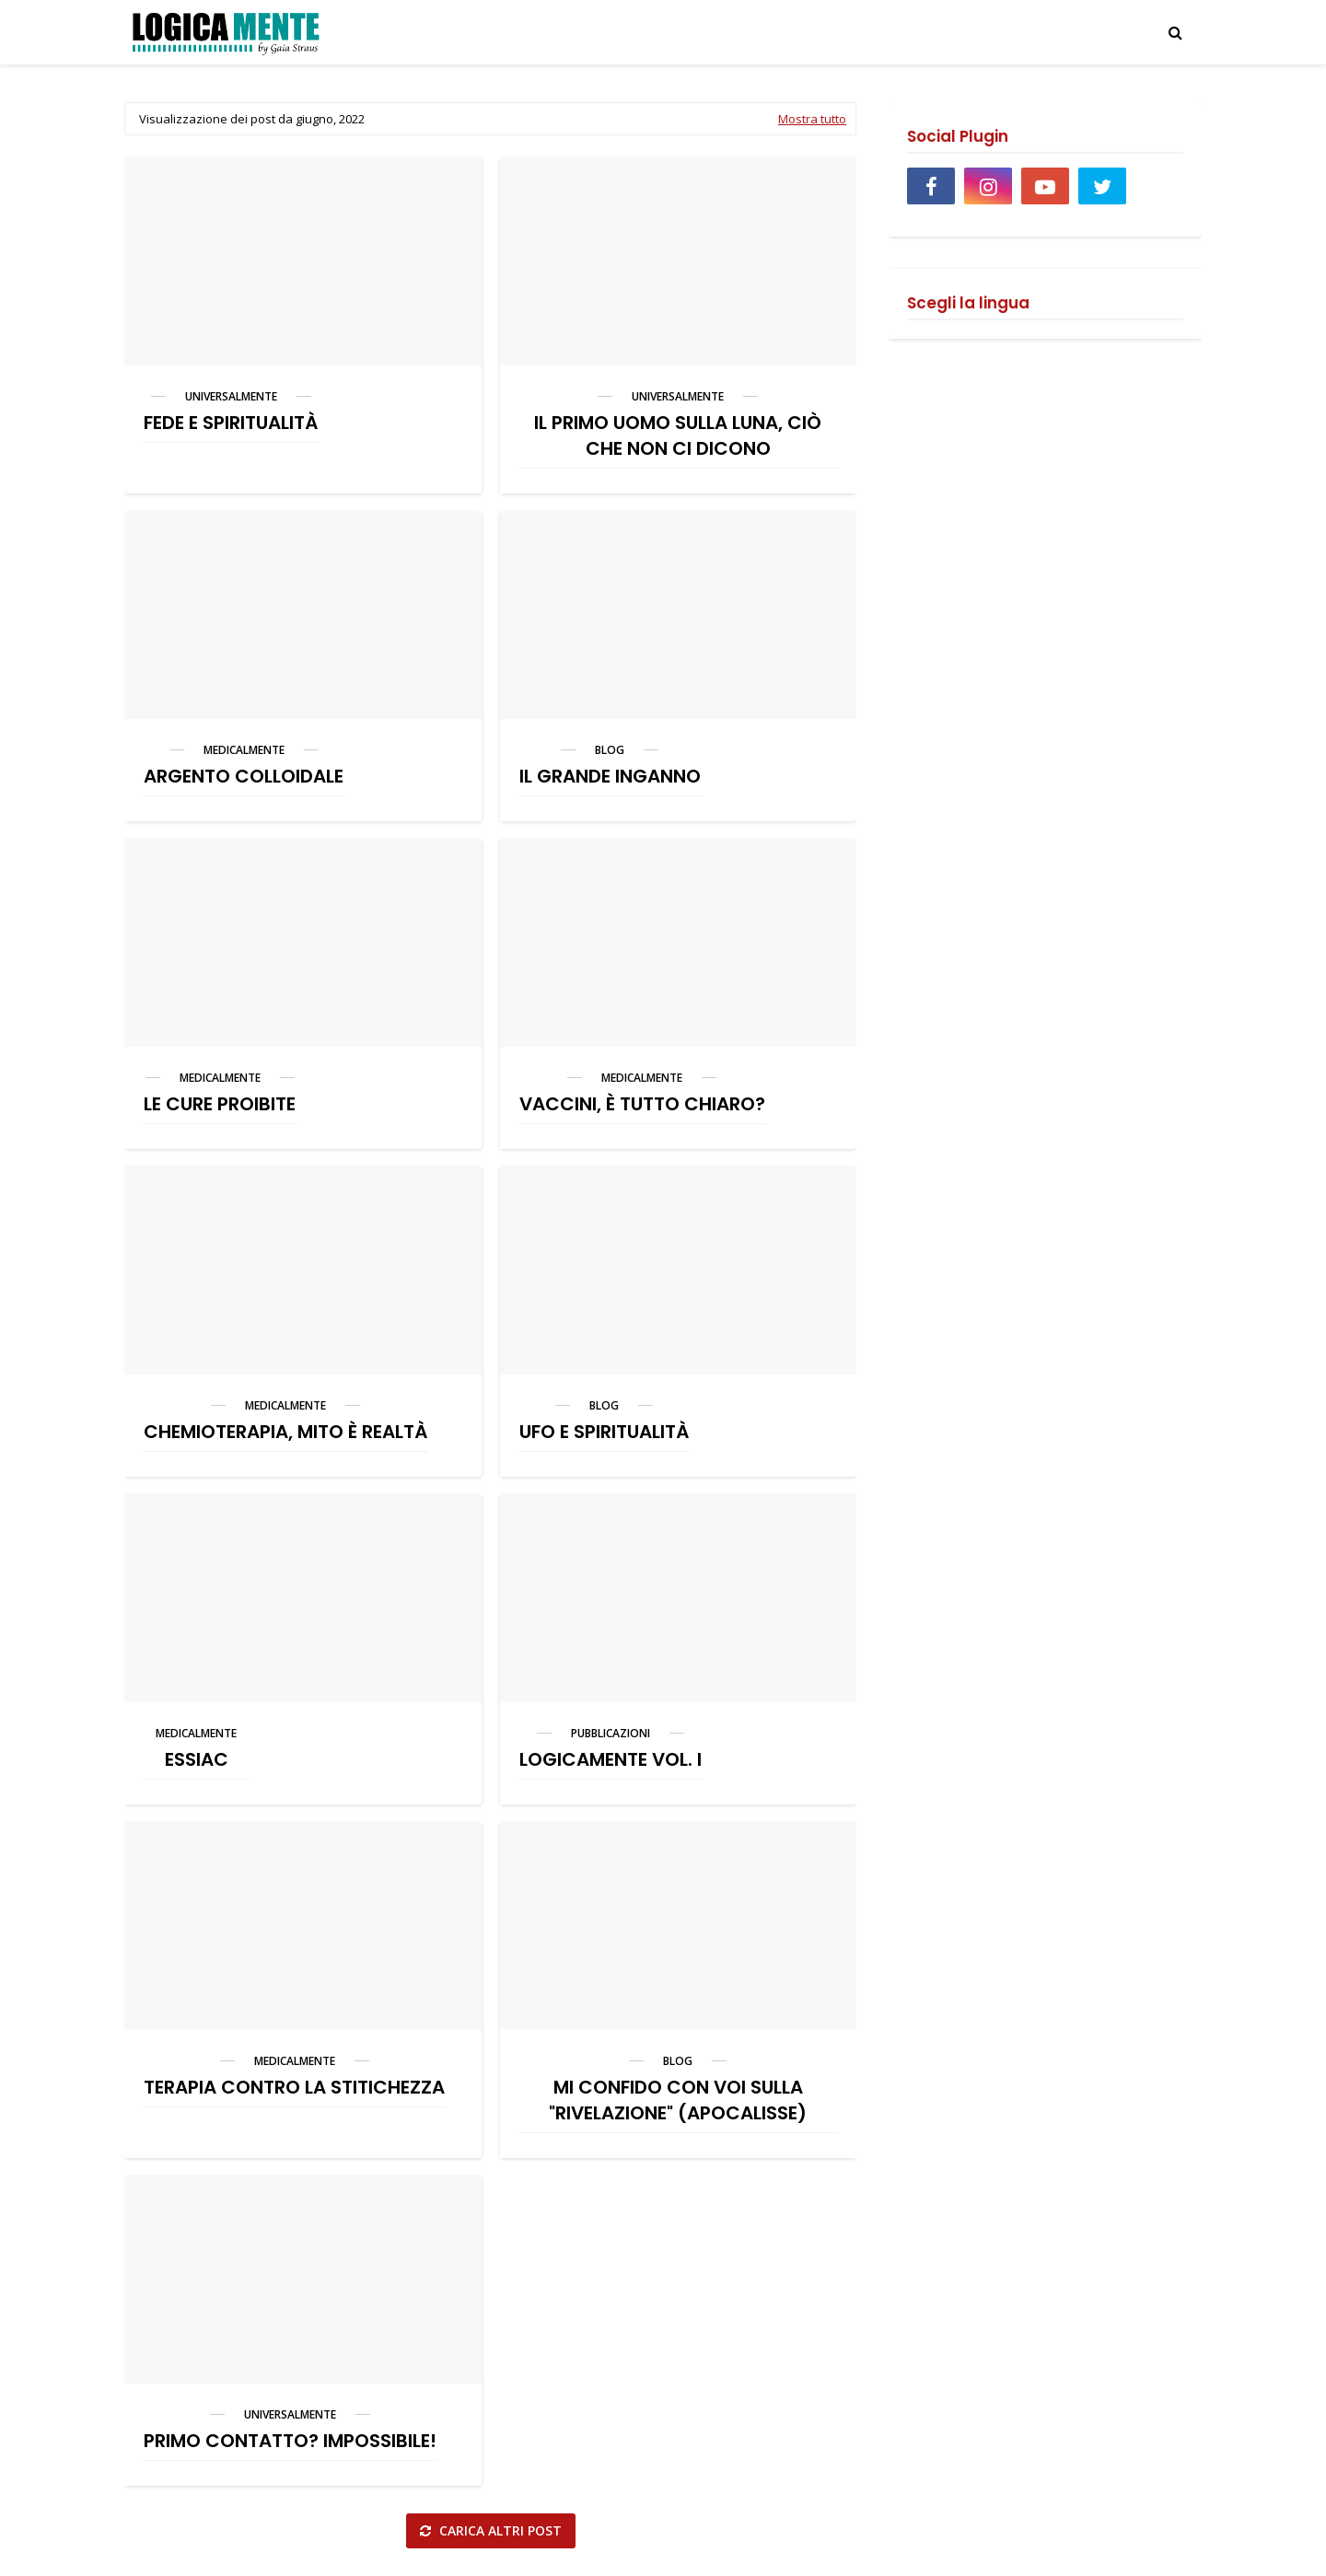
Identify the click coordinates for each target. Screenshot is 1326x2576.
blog (609, 750)
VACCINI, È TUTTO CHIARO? (642, 1104)
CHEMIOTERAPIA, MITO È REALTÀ (285, 1432)
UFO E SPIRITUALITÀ (604, 1432)
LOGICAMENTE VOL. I (610, 1759)
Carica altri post (499, 2530)
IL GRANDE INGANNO (610, 776)
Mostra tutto (812, 118)
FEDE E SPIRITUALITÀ (231, 422)
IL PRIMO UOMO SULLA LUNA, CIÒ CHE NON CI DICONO (677, 435)
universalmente (231, 396)
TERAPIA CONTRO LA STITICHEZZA (294, 2087)
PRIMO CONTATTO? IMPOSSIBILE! (290, 2441)
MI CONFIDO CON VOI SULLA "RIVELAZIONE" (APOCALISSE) (678, 2100)
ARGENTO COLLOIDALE (243, 776)
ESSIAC (196, 1759)
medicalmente (244, 750)
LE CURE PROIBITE (220, 1104)
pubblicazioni (610, 1733)
